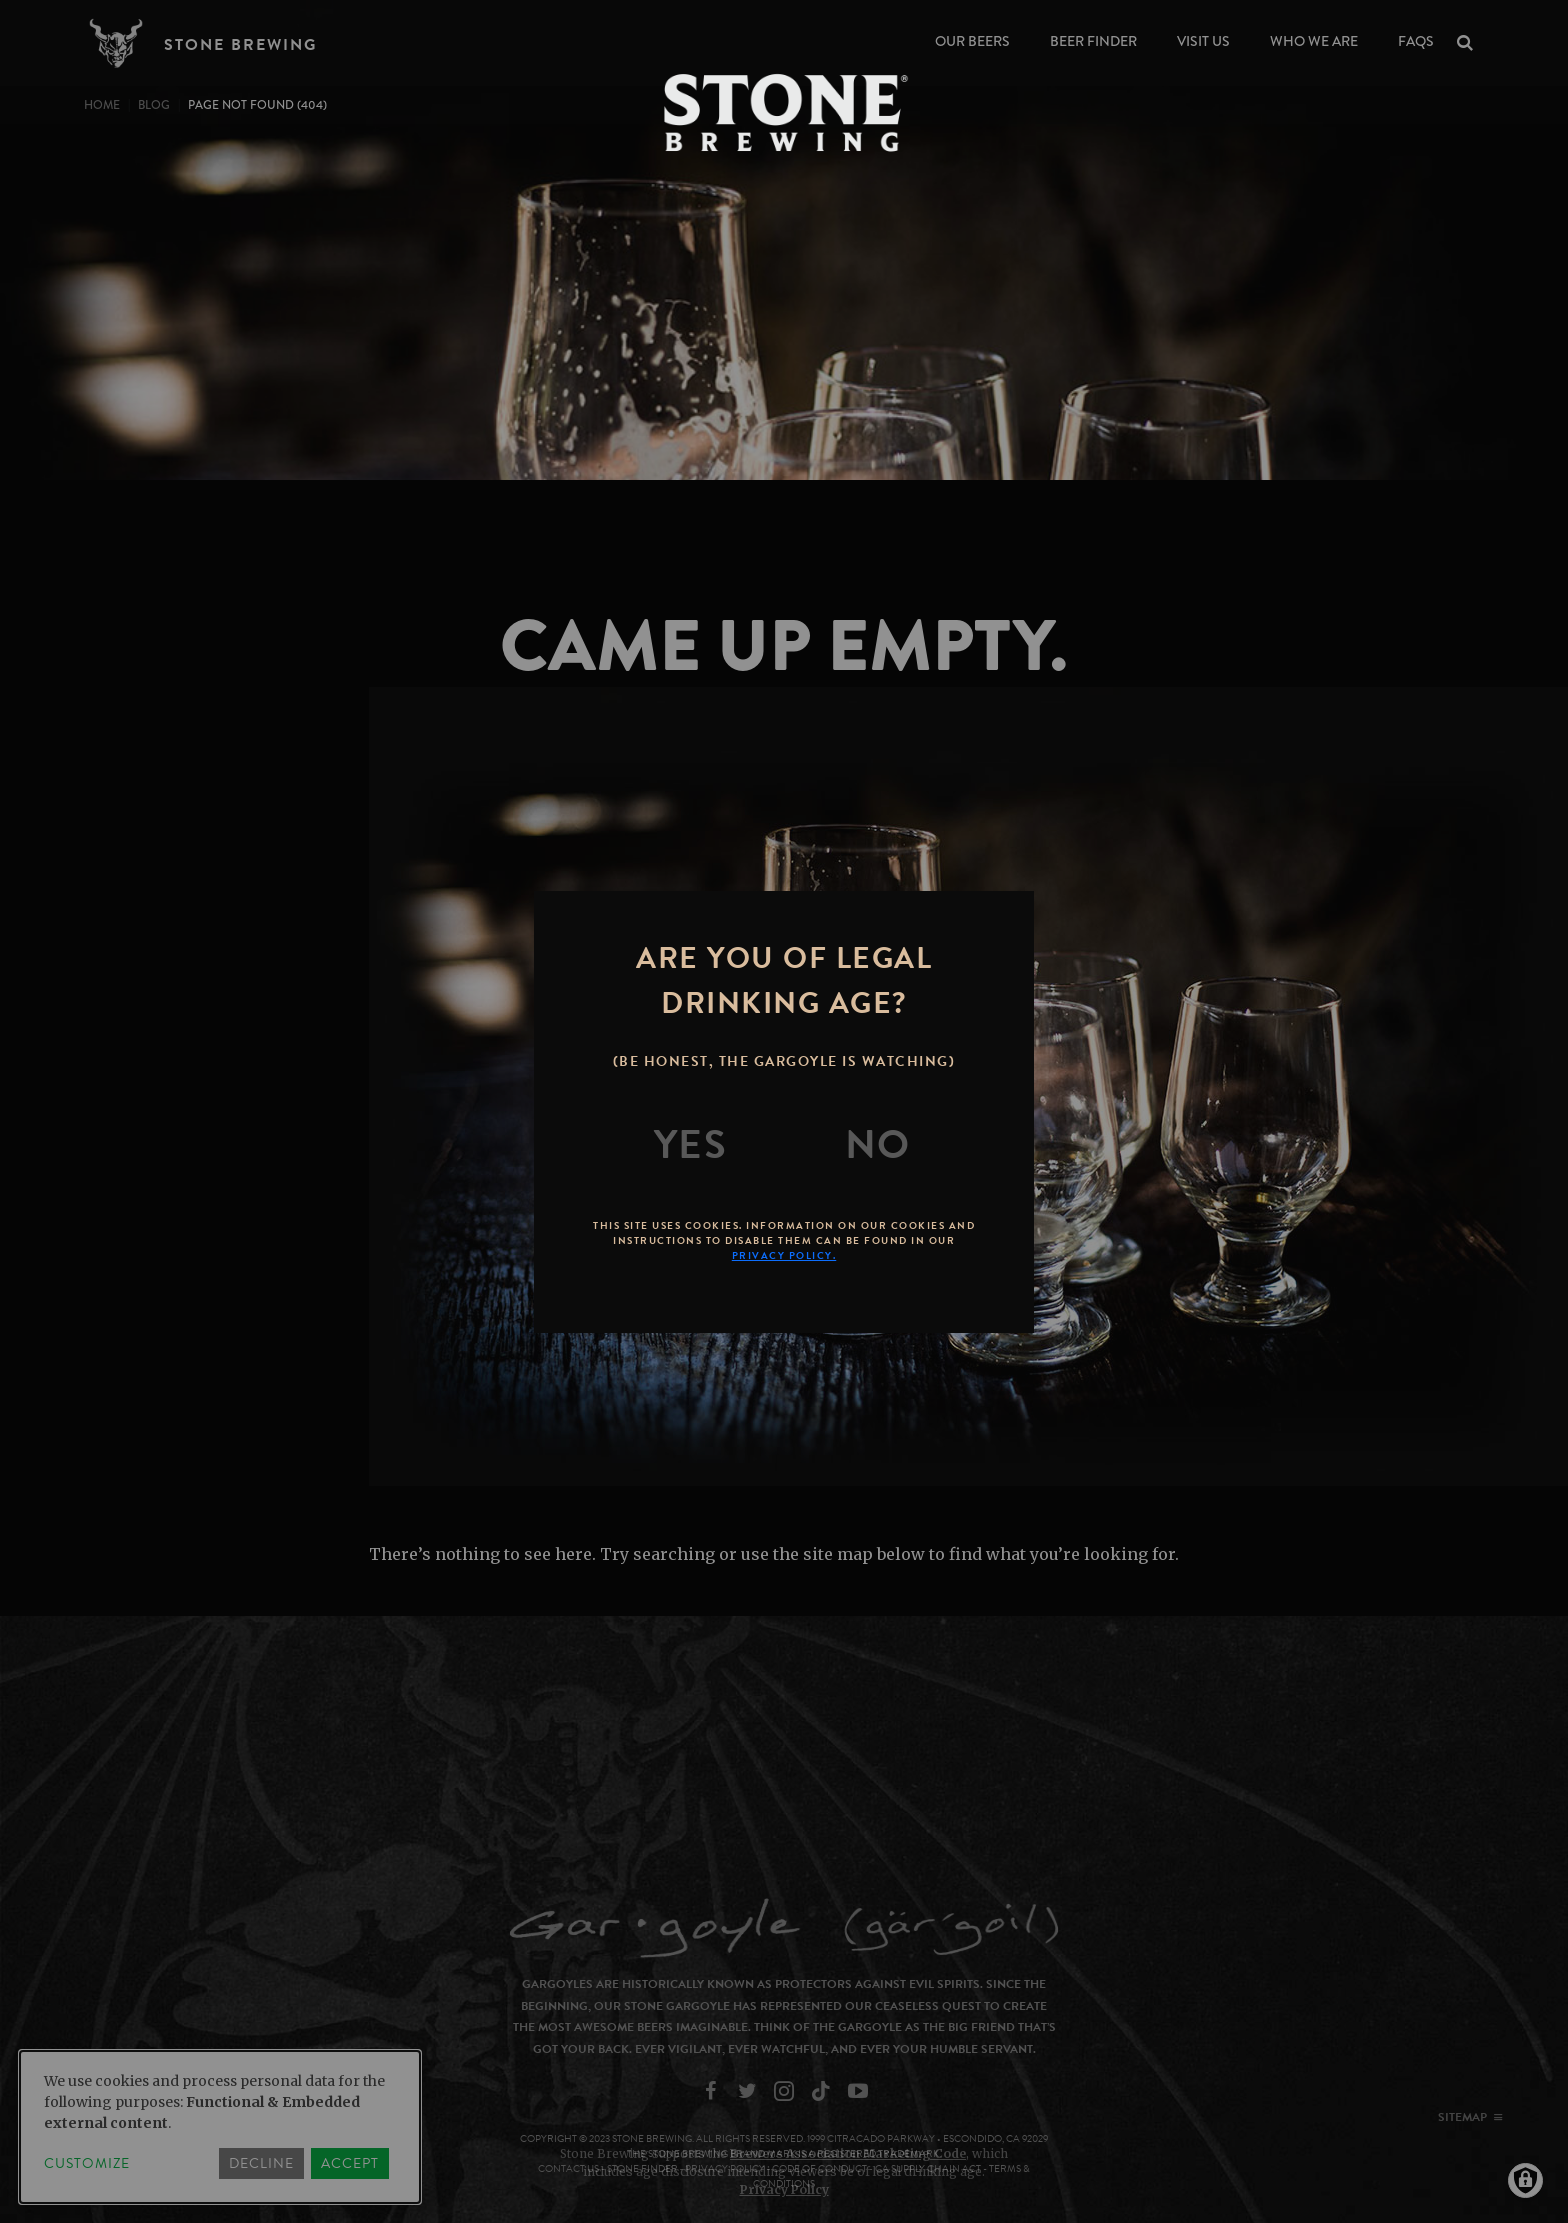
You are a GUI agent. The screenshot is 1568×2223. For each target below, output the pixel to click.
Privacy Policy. (784, 1255)
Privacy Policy (784, 2189)
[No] (878, 1145)
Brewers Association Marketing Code (848, 2153)
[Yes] (691, 1145)
